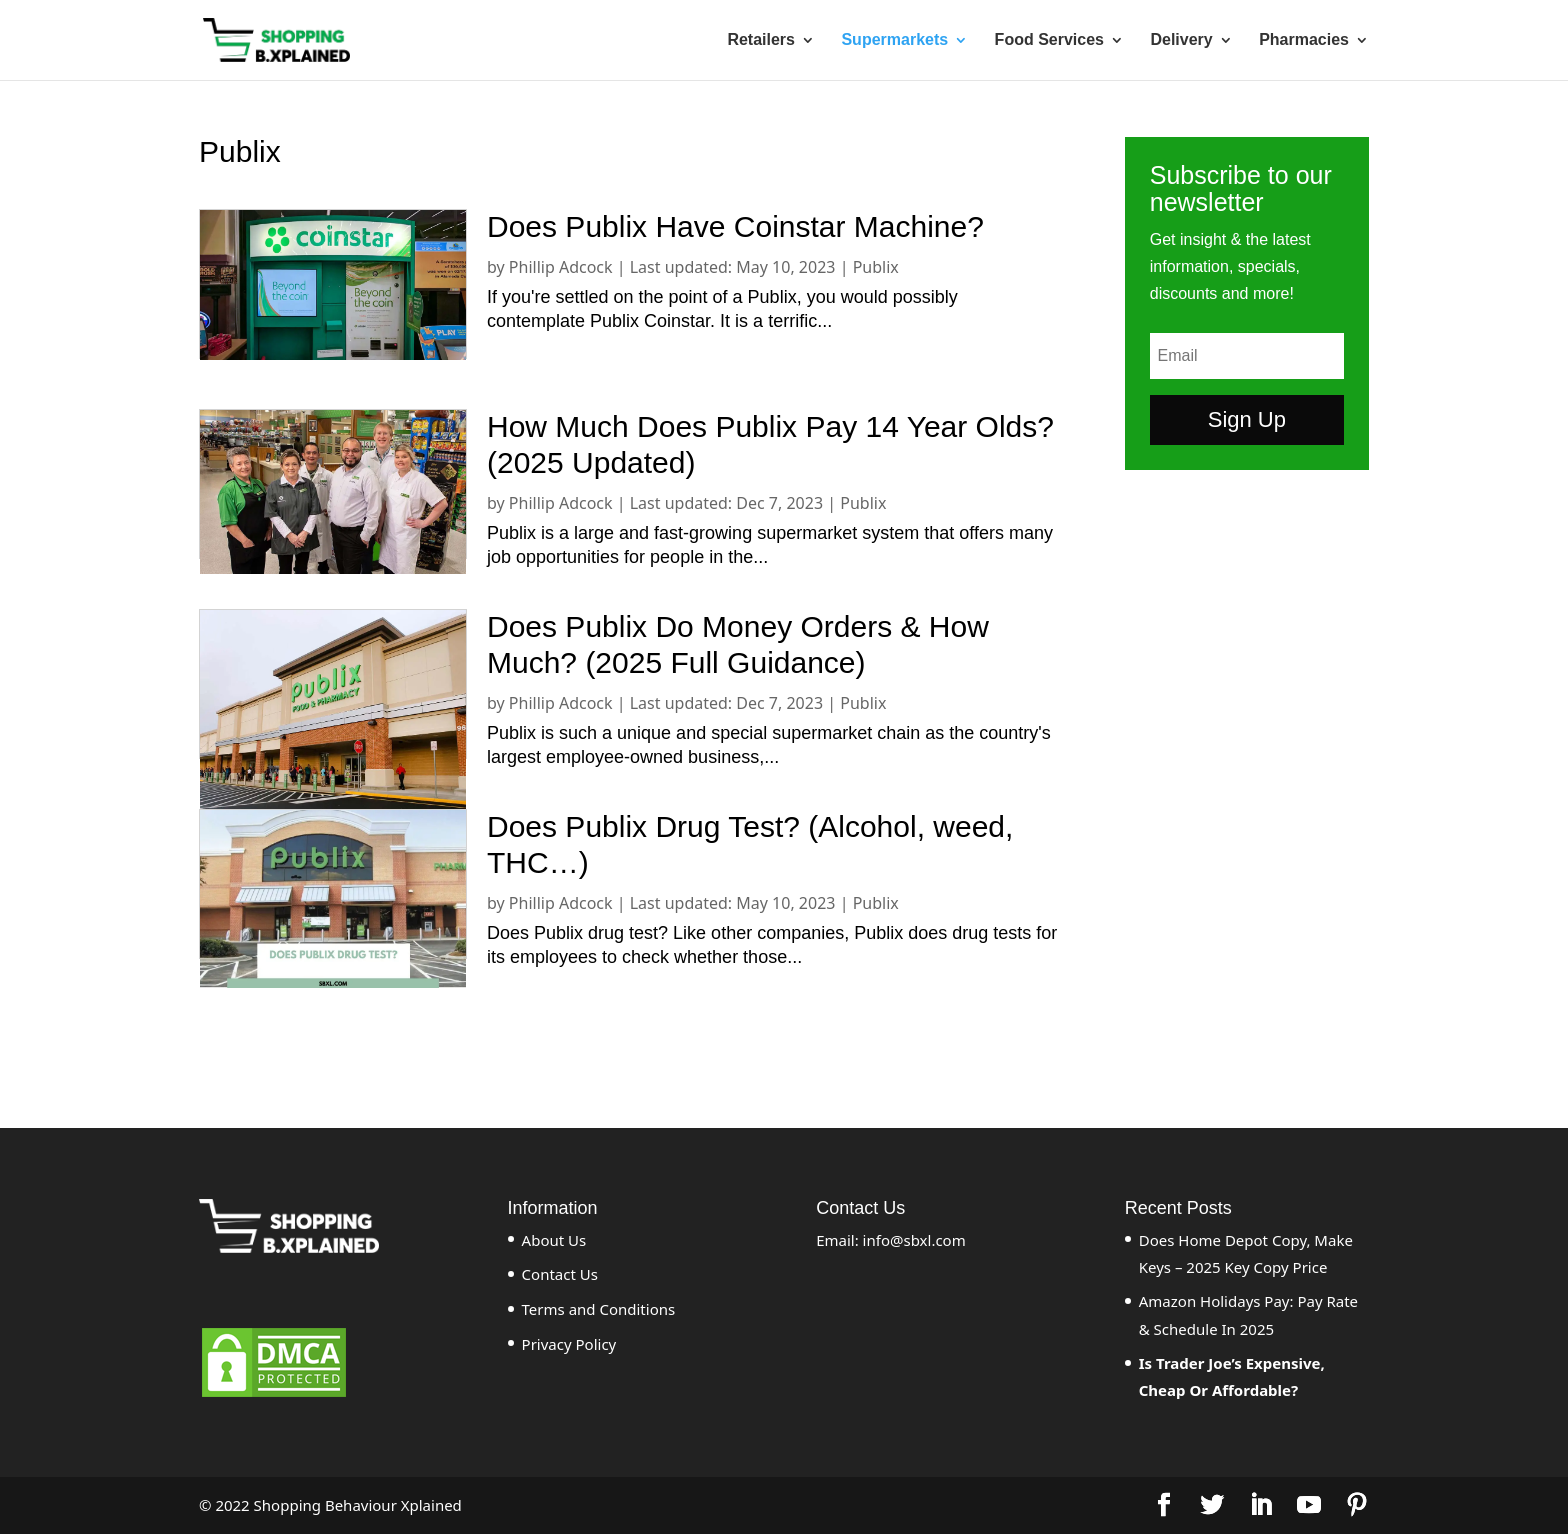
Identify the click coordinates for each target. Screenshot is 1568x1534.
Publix (876, 267)
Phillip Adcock (561, 267)
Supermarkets (894, 40)
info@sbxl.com (914, 1240)
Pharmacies (1304, 40)
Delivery (1181, 40)
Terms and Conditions (599, 1309)
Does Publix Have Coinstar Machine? (735, 226)
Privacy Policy (569, 1344)
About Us (554, 1240)
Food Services (1049, 40)
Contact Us (560, 1274)
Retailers (761, 40)
